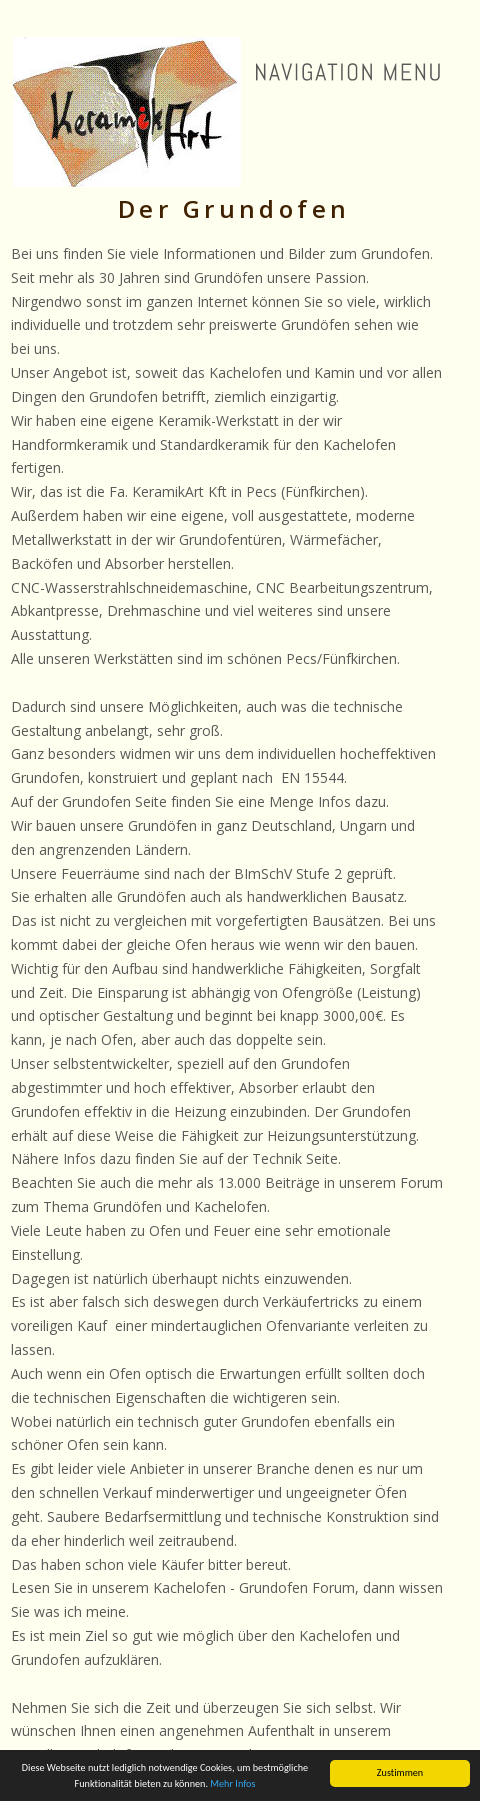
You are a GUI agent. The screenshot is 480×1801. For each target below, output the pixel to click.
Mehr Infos (232, 1784)
